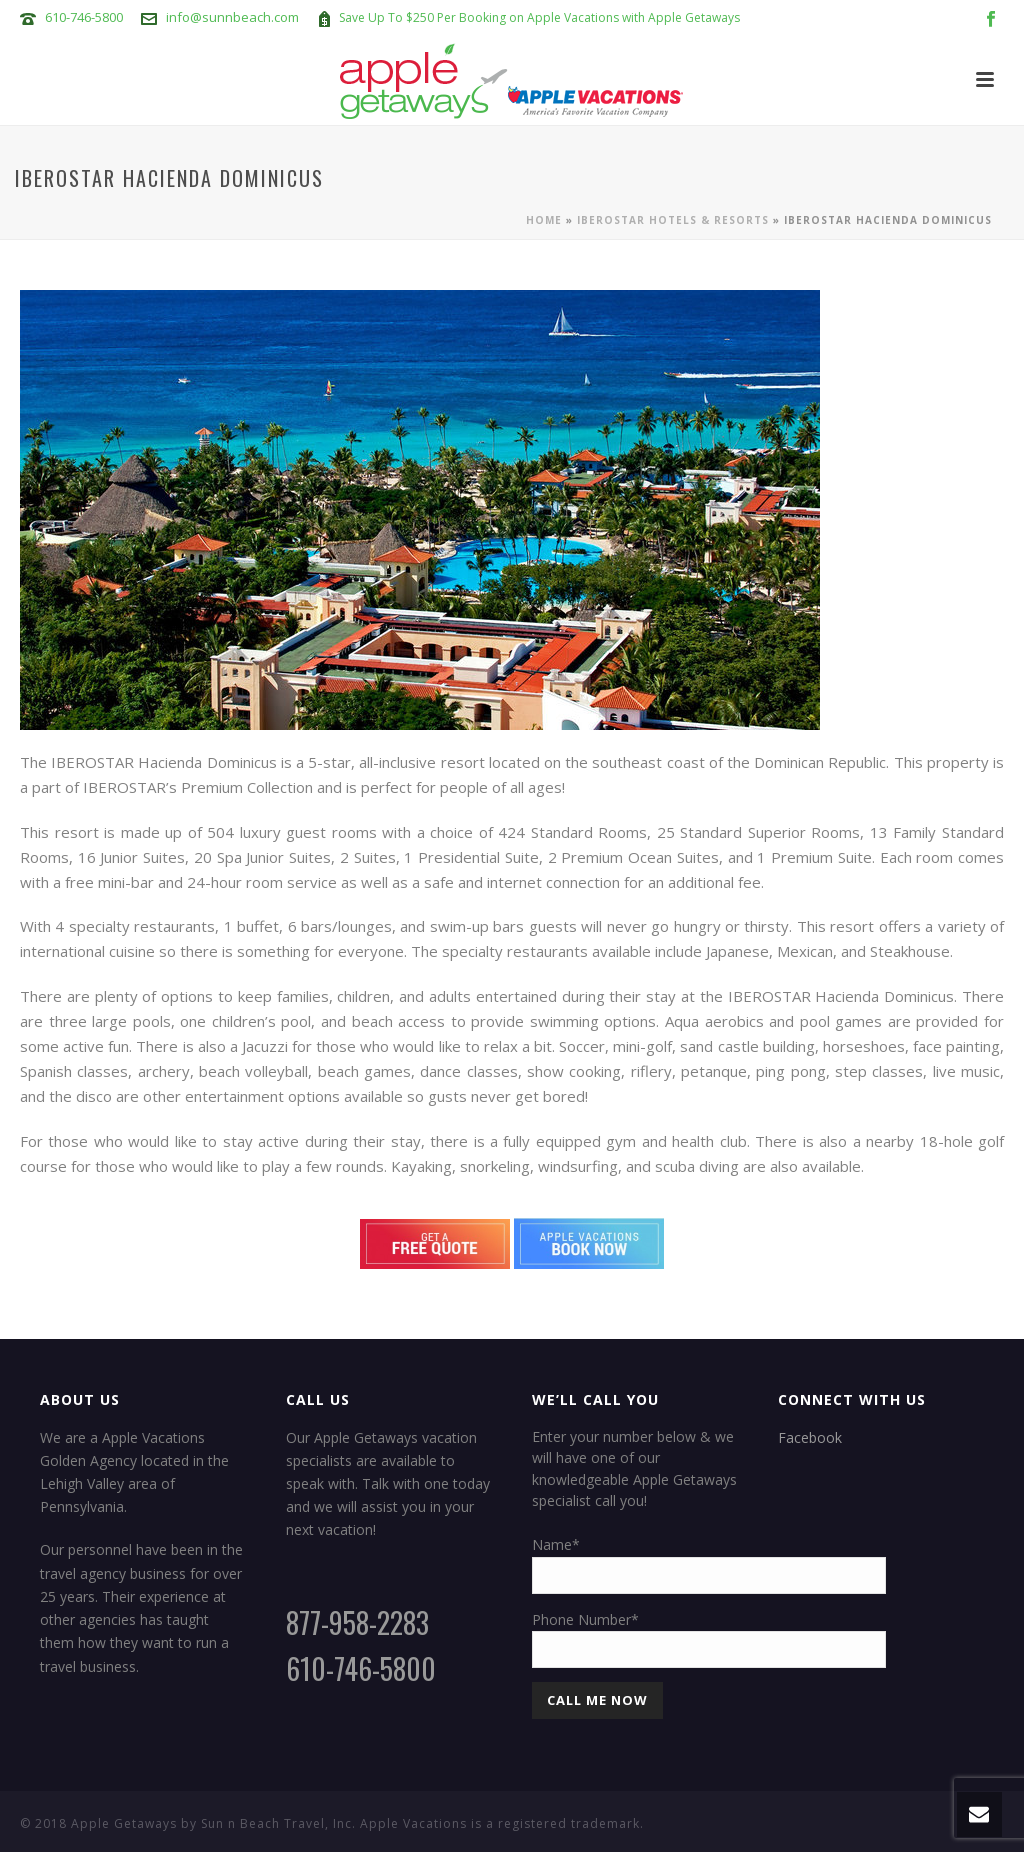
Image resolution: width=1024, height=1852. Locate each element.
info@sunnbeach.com (232, 17)
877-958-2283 (357, 1622)
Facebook (810, 1437)
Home (544, 220)
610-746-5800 (84, 17)
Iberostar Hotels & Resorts (673, 220)
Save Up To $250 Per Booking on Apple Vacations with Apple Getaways (539, 17)
